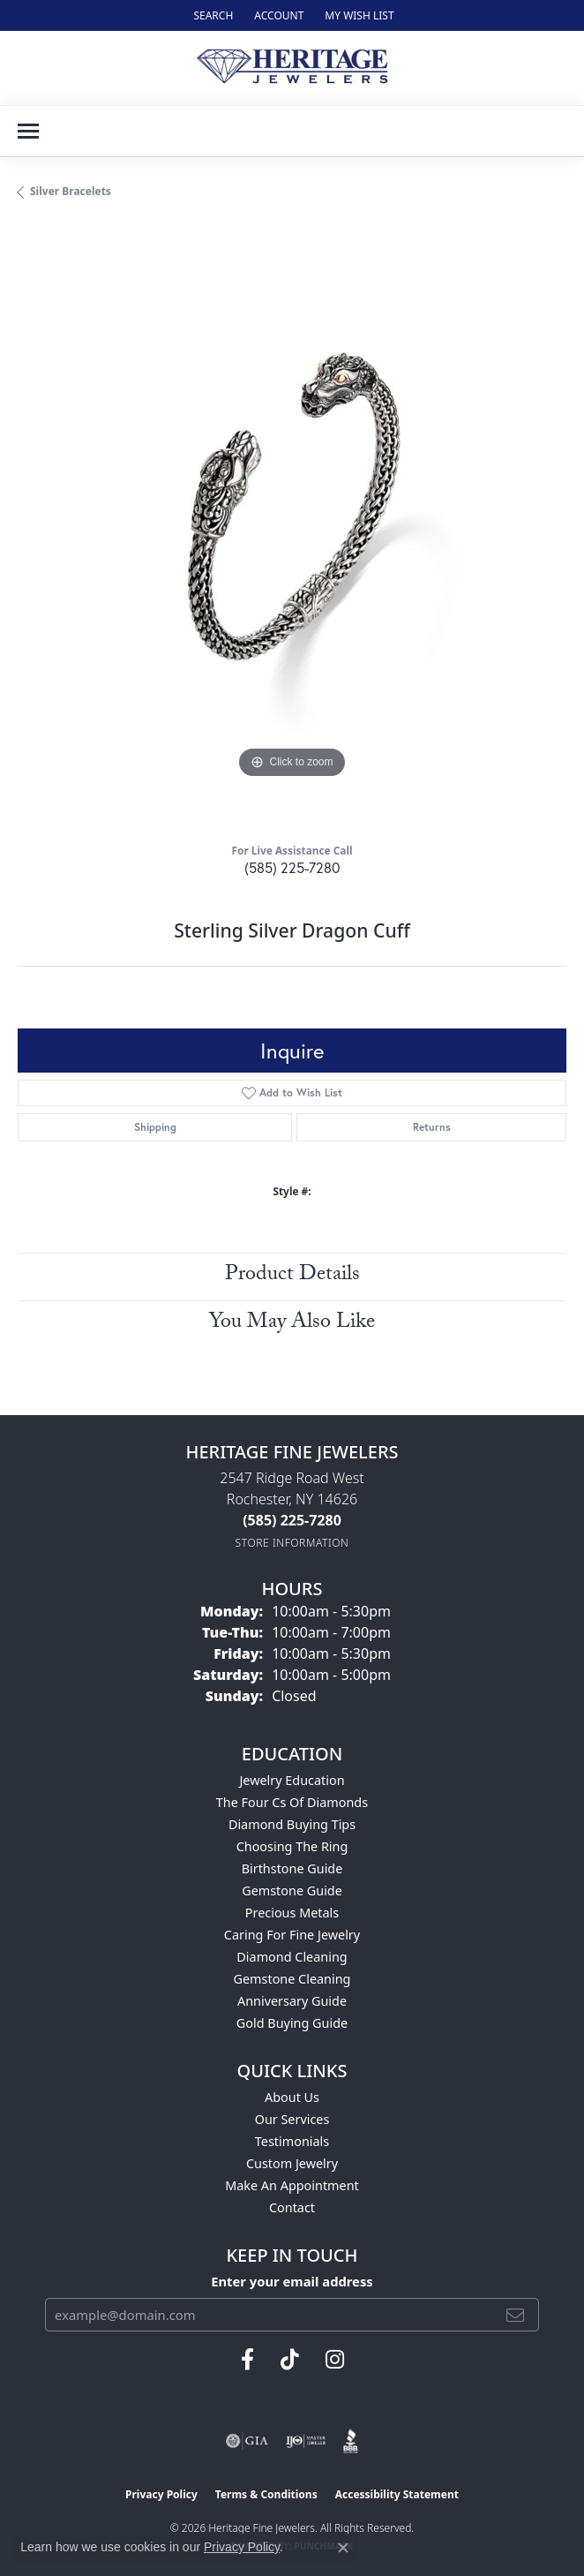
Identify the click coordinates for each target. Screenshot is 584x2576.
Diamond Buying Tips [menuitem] (292, 1824)
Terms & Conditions (266, 2494)
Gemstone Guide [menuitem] (292, 1890)
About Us (292, 2097)
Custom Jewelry (292, 2163)
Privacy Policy (161, 2494)
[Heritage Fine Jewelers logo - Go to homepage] (292, 68)
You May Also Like (292, 1324)
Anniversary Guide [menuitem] (292, 2000)
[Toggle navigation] (28, 131)
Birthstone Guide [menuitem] (292, 1868)
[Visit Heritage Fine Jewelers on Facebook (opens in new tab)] (247, 2359)
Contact (292, 2207)
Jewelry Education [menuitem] (291, 1780)
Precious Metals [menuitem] (292, 1912)
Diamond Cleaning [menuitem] (291, 1956)
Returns (432, 1127)
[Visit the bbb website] (350, 2441)
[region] (292, 527)
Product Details (292, 1276)
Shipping (155, 1127)
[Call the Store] (292, 1520)
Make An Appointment (292, 2185)
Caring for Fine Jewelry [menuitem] (292, 1934)
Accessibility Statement (397, 2494)
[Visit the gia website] (247, 2441)
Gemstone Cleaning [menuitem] (292, 1978)
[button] (211, 15)
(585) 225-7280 (292, 867)
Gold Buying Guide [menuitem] (292, 2023)
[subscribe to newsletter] (515, 2315)
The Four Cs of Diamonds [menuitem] (292, 1802)
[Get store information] (292, 1542)
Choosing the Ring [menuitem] (292, 1846)
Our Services (292, 2119)
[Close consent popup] (343, 2547)
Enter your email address (292, 2281)
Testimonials (292, 2141)
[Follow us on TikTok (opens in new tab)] (290, 2359)
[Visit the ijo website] (306, 2441)
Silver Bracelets (70, 191)
